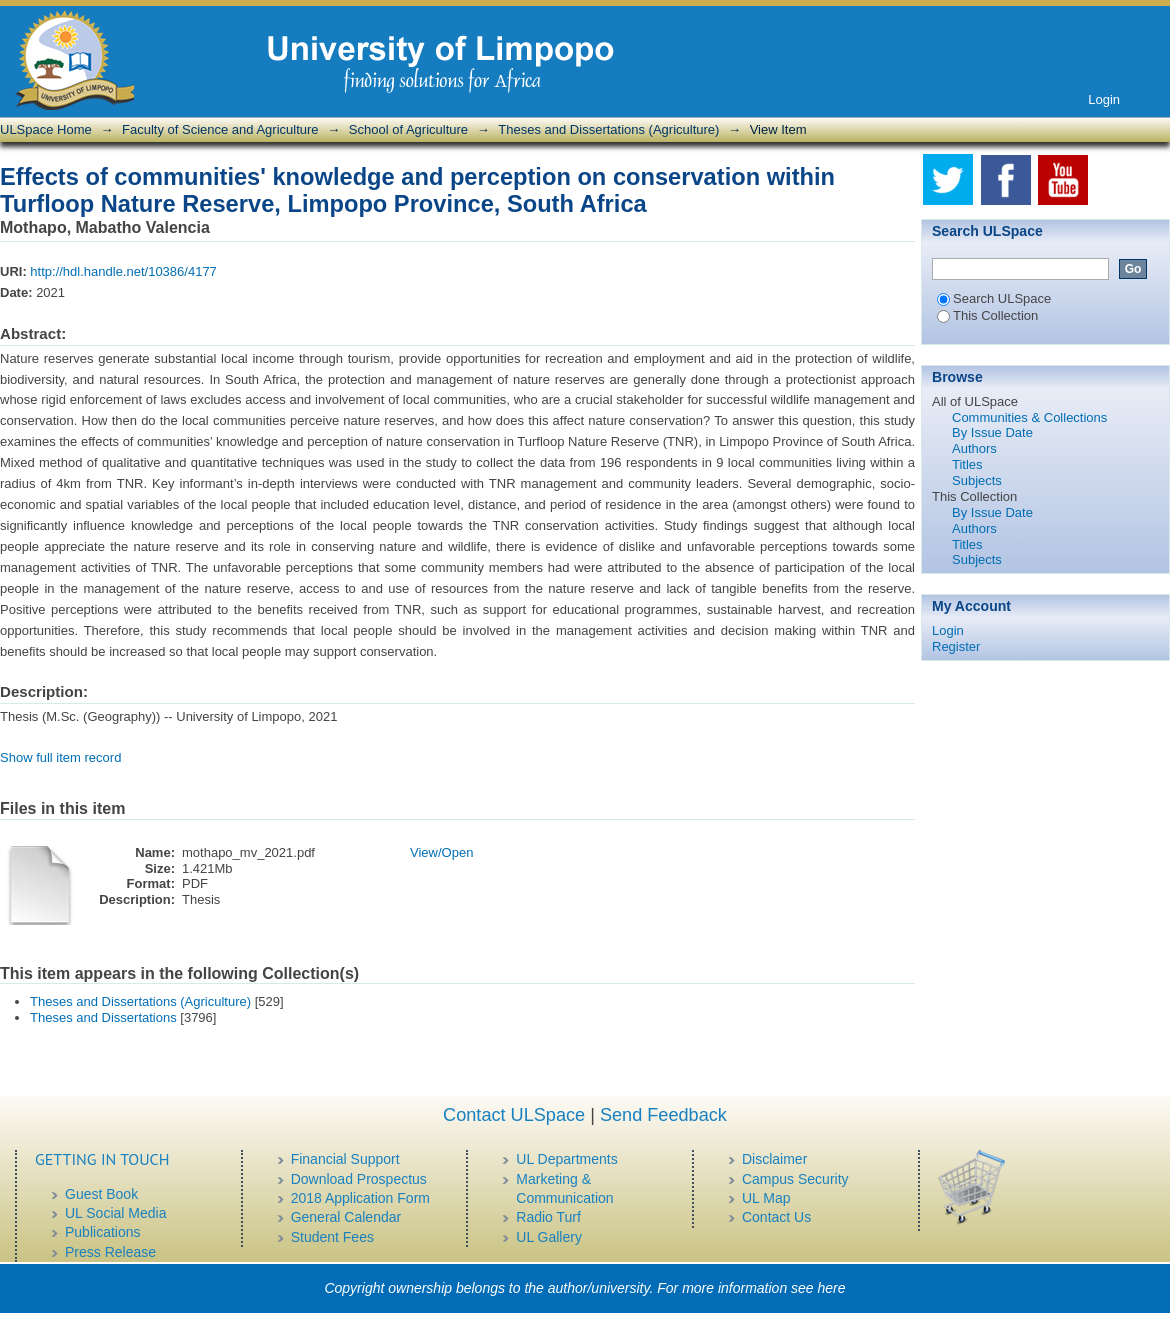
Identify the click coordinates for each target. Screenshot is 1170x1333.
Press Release (110, 1252)
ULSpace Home (46, 129)
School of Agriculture (408, 129)
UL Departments (566, 1159)
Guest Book (101, 1194)
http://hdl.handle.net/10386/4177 (123, 271)
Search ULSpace (994, 298)
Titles (967, 464)
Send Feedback (663, 1115)
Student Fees (332, 1237)
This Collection (987, 315)
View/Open (441, 852)
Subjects (977, 480)
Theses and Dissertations (103, 1017)
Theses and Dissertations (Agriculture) (608, 129)
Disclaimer (774, 1159)
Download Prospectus (359, 1179)
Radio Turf (548, 1217)
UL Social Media (115, 1213)
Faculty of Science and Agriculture (220, 129)
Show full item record (60, 757)
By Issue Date (992, 432)
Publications (103, 1232)
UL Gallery (549, 1237)
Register (956, 646)
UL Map (766, 1198)
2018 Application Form (360, 1198)
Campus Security (795, 1179)
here (832, 1288)
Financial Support (345, 1159)
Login (1104, 99)
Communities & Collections (1029, 417)
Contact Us (776, 1217)
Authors (974, 448)
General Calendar (346, 1217)
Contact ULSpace (514, 1115)
